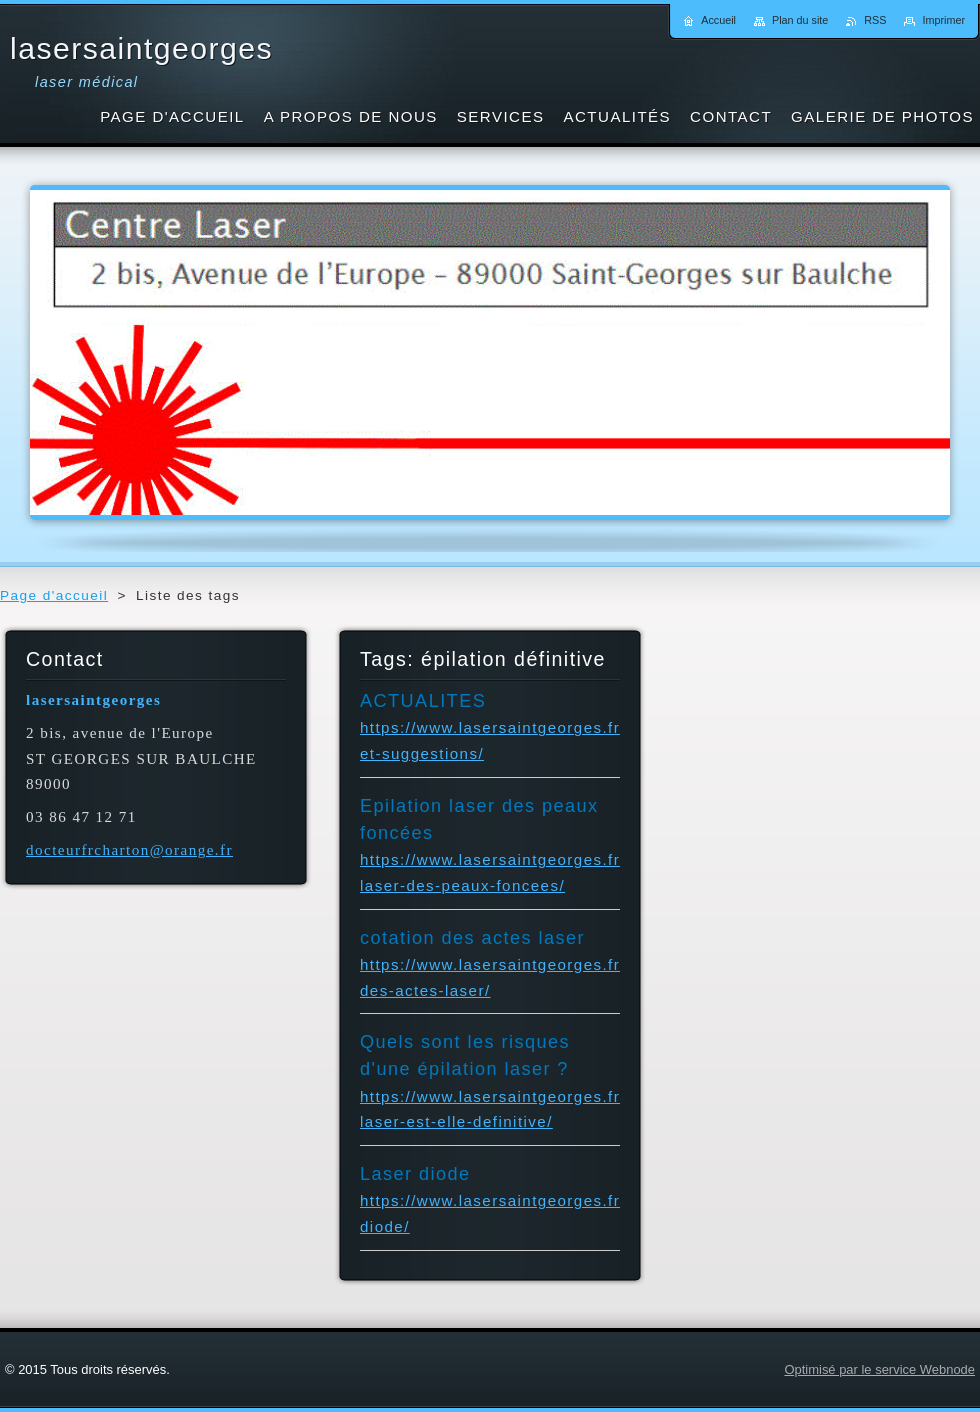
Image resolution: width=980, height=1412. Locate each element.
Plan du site (800, 20)
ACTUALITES (423, 701)
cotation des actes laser (472, 938)
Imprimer (943, 20)
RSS (875, 20)
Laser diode (415, 1174)
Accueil (718, 20)
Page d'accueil (54, 595)
